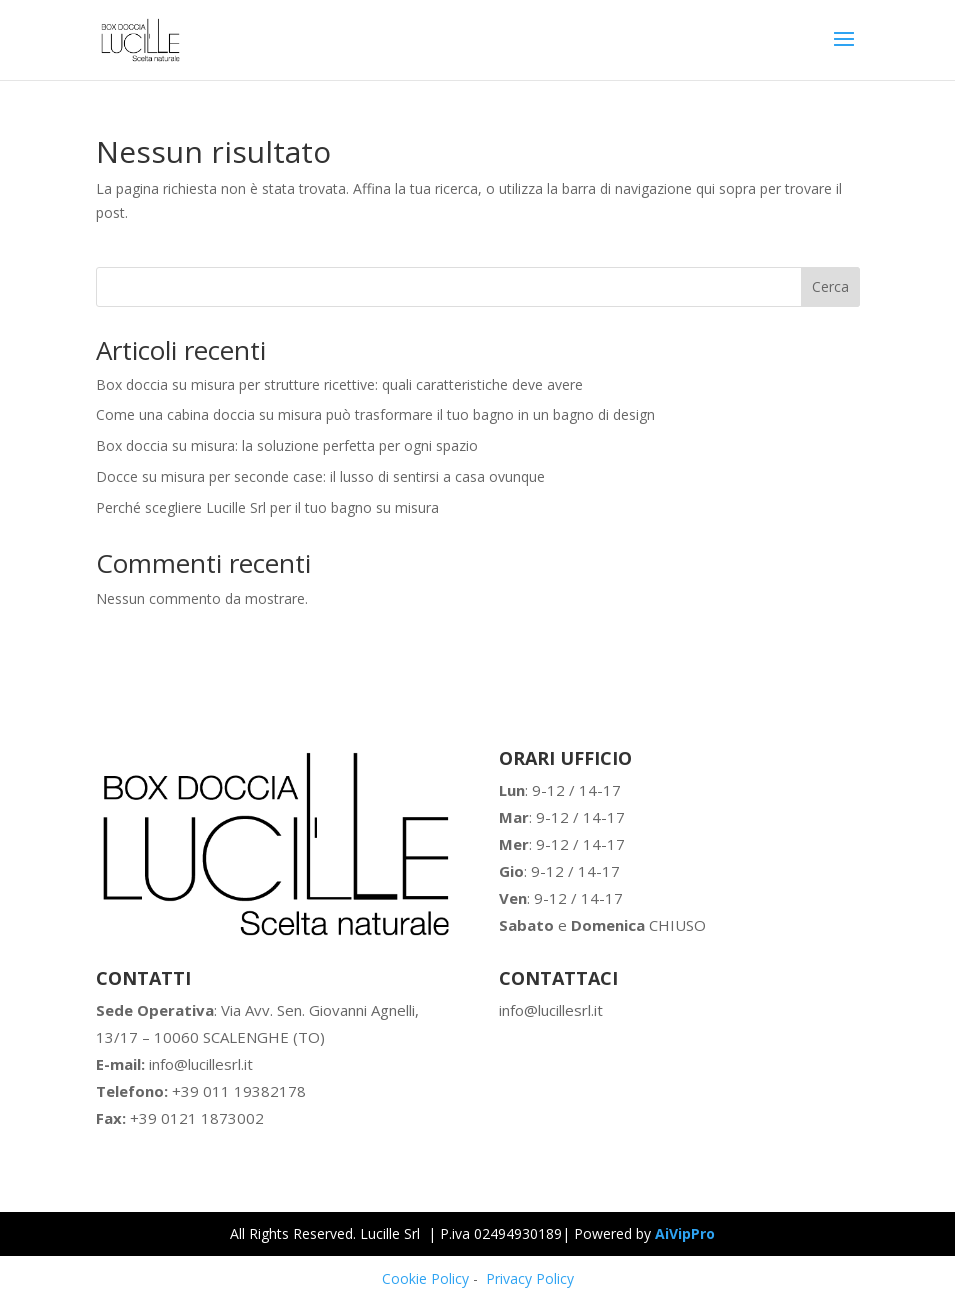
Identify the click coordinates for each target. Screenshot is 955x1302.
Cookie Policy (425, 1278)
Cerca (830, 286)
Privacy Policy (530, 1278)
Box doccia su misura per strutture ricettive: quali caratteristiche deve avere (339, 384)
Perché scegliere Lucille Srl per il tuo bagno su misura (267, 507)
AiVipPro (685, 1233)
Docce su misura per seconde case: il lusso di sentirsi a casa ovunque (320, 476)
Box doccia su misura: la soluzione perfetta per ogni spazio (287, 445)
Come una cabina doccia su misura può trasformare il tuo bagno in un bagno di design (375, 414)
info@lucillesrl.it (174, 1064)
